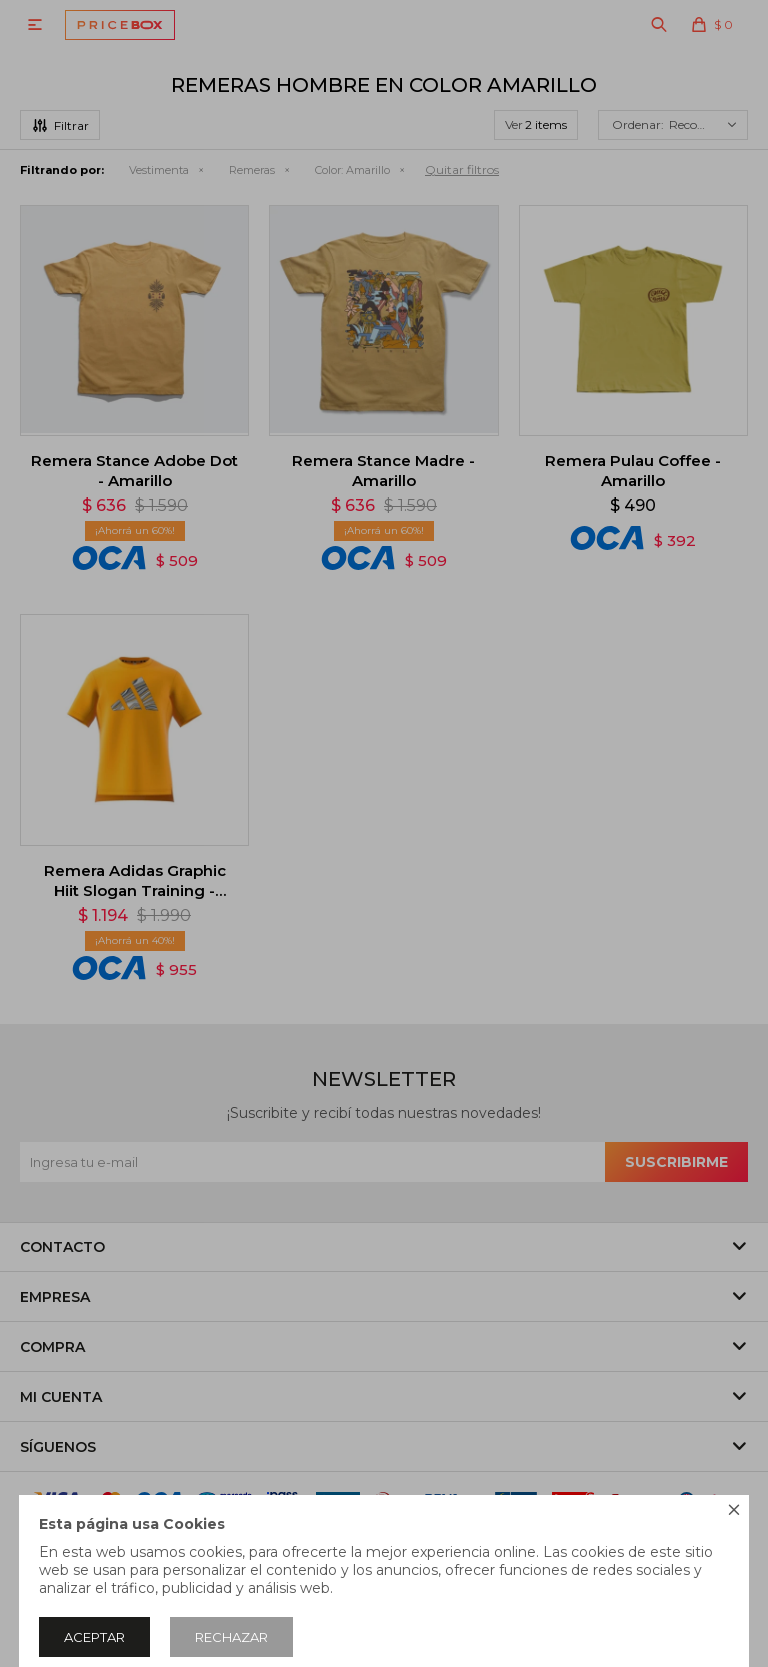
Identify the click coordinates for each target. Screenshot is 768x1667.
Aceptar (94, 1637)
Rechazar (231, 1637)
